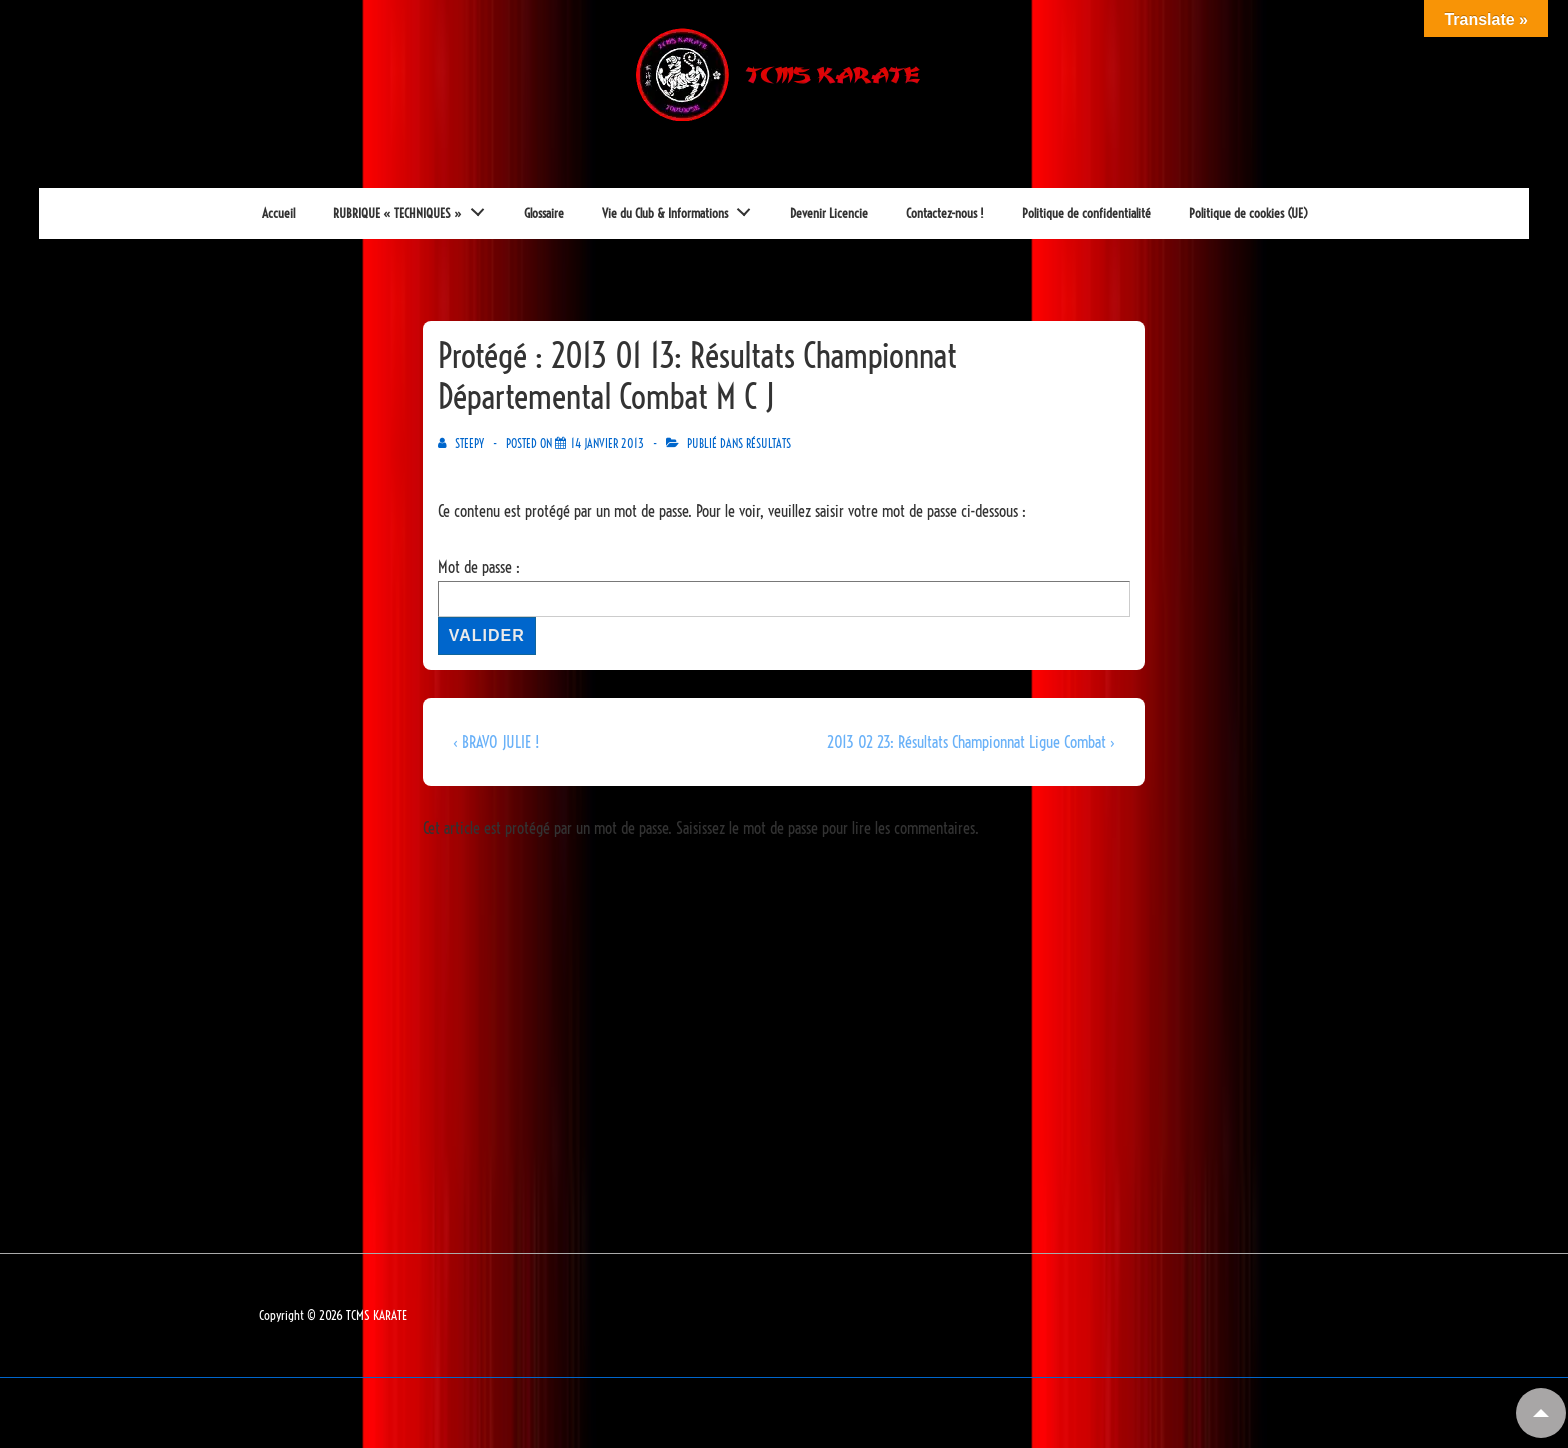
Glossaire (544, 213)
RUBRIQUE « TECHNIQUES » (414, 208)
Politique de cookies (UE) (1248, 213)
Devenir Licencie (829, 213)
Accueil (278, 213)
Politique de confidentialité (1086, 213)
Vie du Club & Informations (682, 208)
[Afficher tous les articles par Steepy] (462, 443)
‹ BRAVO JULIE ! (496, 742)
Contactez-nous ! (945, 213)
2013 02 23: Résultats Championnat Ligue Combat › (971, 742)
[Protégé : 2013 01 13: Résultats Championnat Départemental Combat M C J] (607, 443)
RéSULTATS (768, 443)
